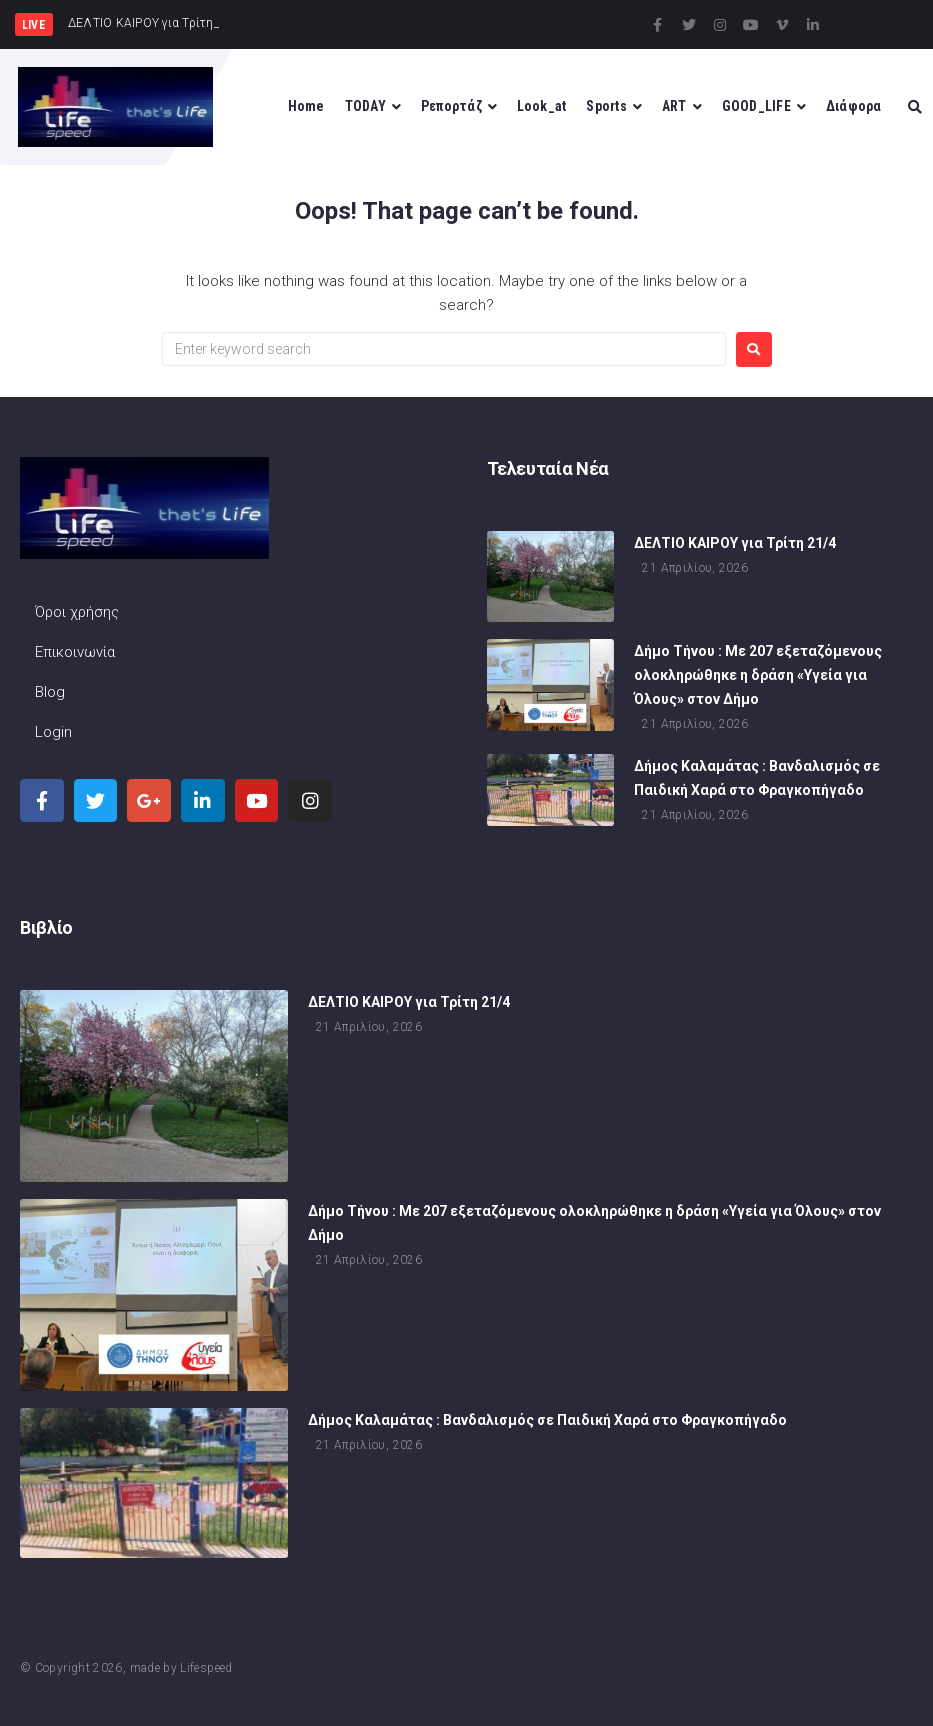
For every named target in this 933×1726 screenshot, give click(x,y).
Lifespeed (206, 1668)
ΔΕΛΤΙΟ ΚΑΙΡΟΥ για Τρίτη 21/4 (735, 545)
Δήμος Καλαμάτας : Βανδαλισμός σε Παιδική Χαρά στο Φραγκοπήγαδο (547, 1422)
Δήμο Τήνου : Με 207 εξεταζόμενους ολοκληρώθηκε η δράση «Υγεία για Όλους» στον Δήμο (758, 678)
